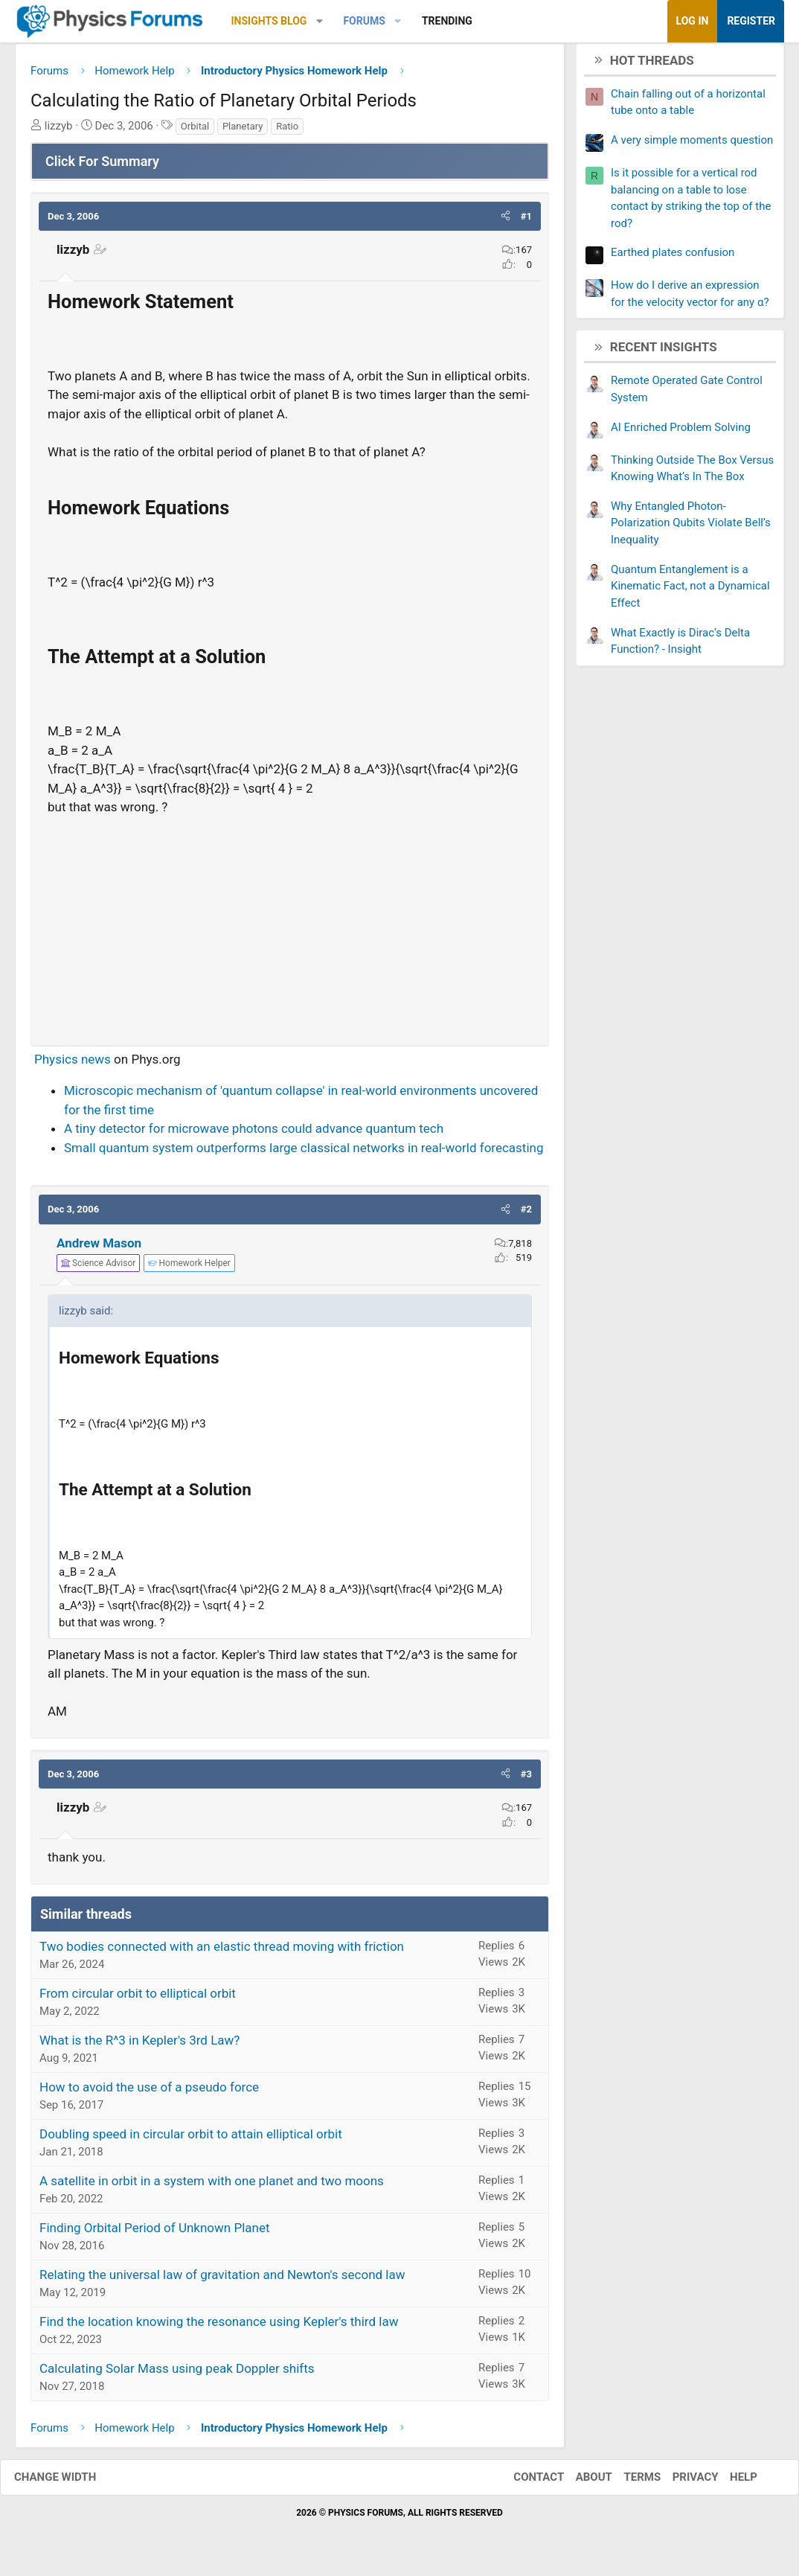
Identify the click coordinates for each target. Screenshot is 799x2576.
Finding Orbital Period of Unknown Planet (154, 2232)
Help (728, 2483)
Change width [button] (70, 2483)
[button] (319, 21)
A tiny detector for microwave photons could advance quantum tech (253, 1134)
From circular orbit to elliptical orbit (137, 1998)
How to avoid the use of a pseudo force (149, 2092)
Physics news (72, 1064)
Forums (364, 21)
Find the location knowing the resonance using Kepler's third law (218, 2326)
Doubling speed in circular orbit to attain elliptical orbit (190, 2139)
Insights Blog (269, 21)
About (579, 2483)
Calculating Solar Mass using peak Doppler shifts (177, 2373)
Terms (627, 2483)
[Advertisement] (290, 929)
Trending (447, 21)
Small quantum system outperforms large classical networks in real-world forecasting (304, 1152)
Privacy (681, 2483)
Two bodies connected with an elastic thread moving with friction (221, 1951)
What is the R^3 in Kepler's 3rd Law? (139, 2045)
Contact (523, 2483)
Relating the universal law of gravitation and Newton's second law (222, 2279)
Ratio (287, 131)
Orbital (195, 131)
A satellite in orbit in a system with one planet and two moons (211, 2186)
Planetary (242, 131)
